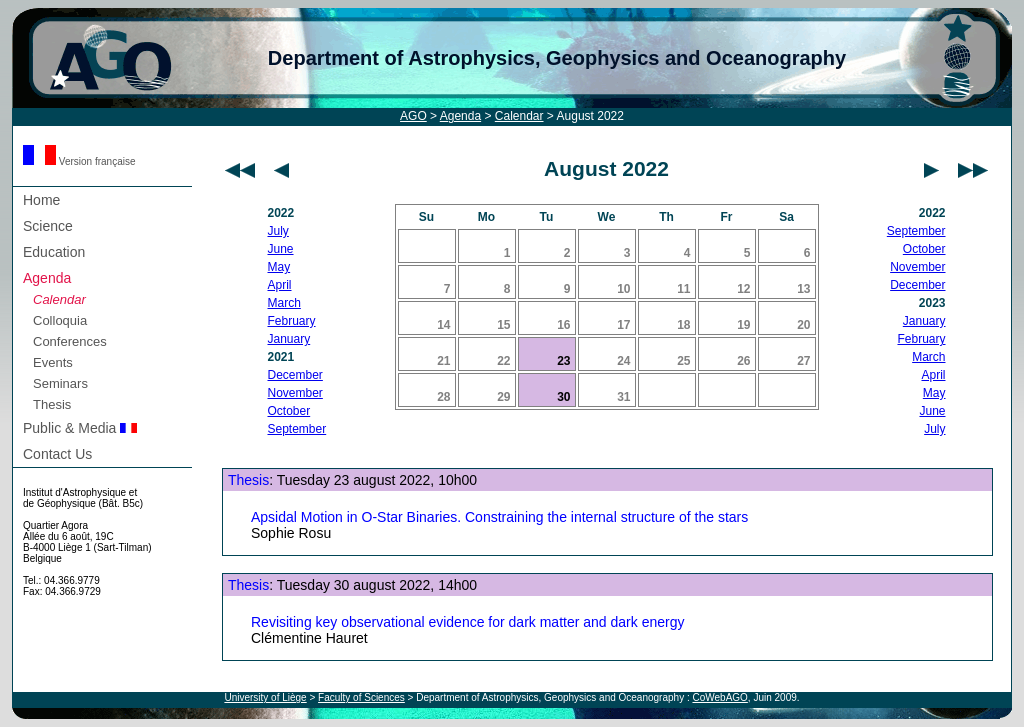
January (289, 339)
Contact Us (57, 454)
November (295, 393)
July (278, 231)
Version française (79, 161)
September (297, 429)
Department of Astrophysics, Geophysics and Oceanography (557, 58)
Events (53, 362)
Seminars (60, 383)
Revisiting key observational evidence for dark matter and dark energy (467, 622)
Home (41, 200)
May (279, 267)
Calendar (519, 116)
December (295, 375)
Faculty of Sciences (361, 697)
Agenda (460, 116)
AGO (413, 116)
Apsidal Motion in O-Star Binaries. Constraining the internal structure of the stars (499, 517)
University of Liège (265, 697)
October (289, 411)
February (292, 321)
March (284, 303)
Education (54, 252)
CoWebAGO (719, 697)
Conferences (70, 341)
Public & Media (80, 428)
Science (48, 226)
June (281, 249)
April (280, 285)
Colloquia (60, 320)
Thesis (52, 404)
